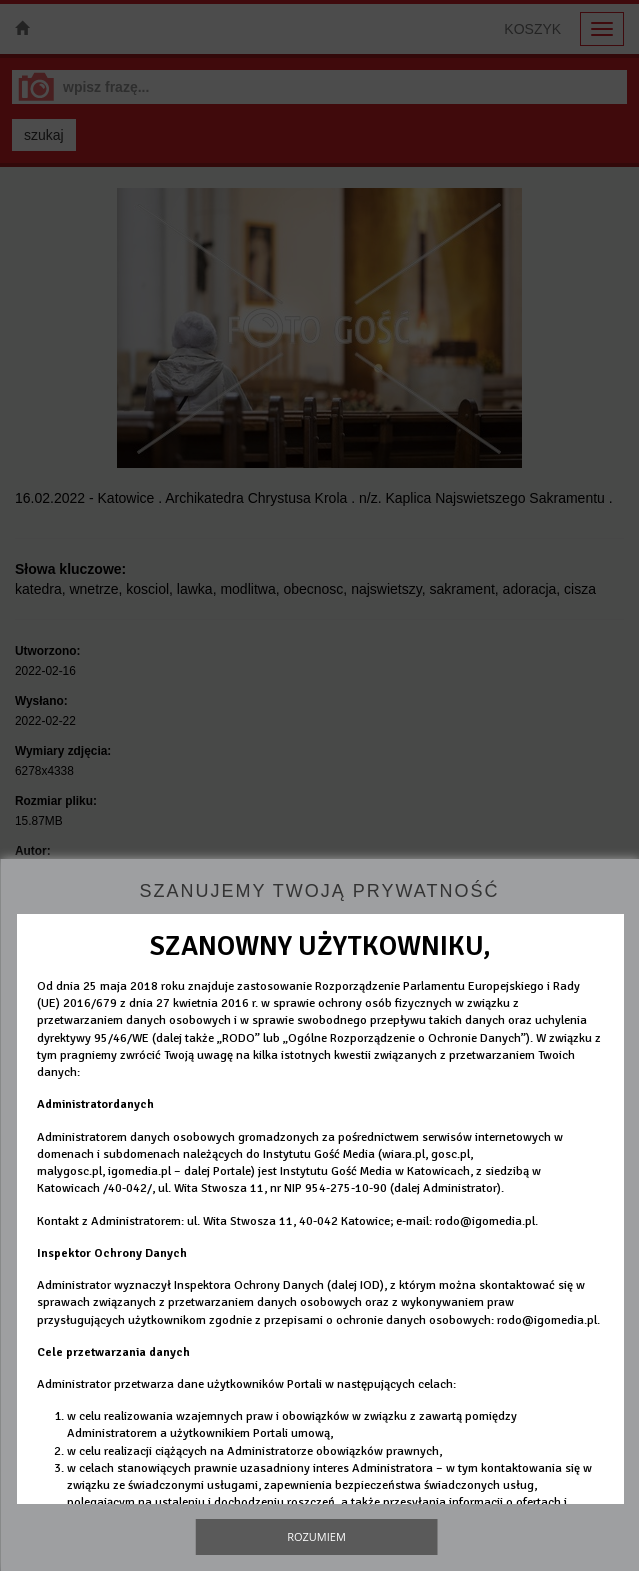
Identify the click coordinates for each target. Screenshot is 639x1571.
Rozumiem (316, 1536)
